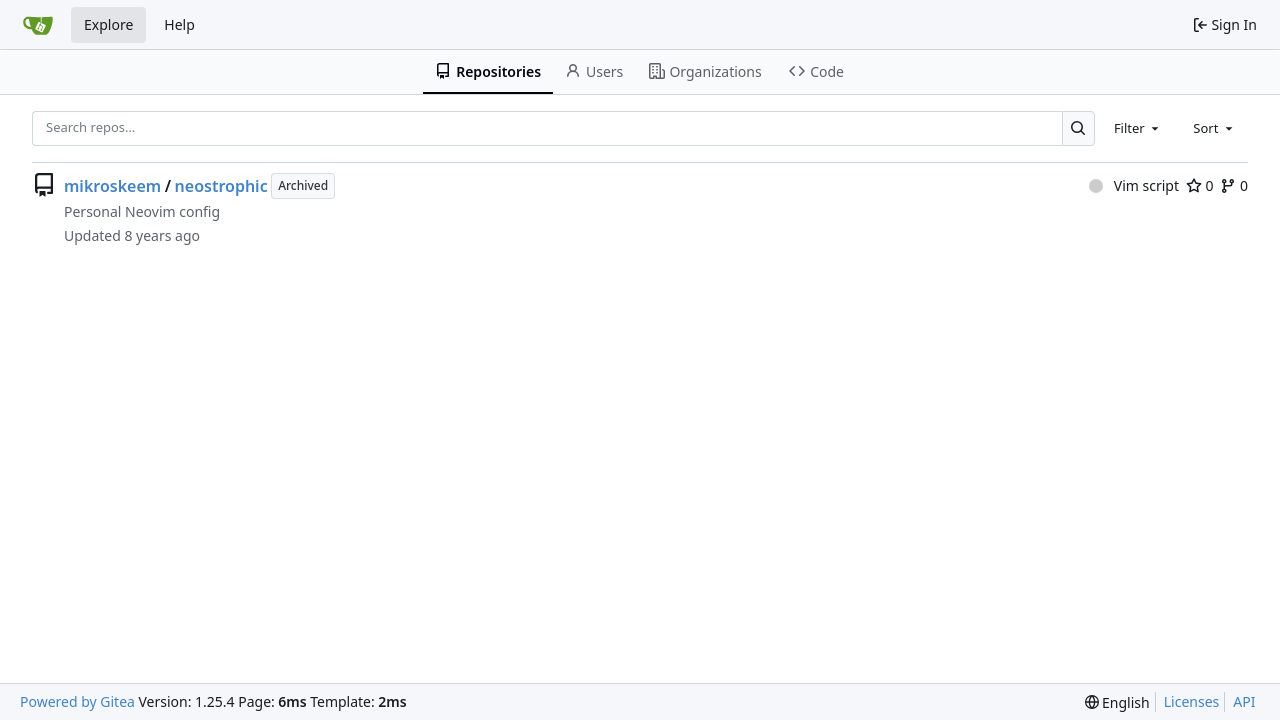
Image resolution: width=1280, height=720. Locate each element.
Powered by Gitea (77, 701)
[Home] (38, 25)
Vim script (1134, 185)
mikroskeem (112, 186)
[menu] (1117, 702)
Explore (108, 24)
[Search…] (1078, 128)
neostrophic (221, 186)
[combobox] (1138, 128)
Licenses (1192, 701)
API (1244, 701)
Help (179, 24)
